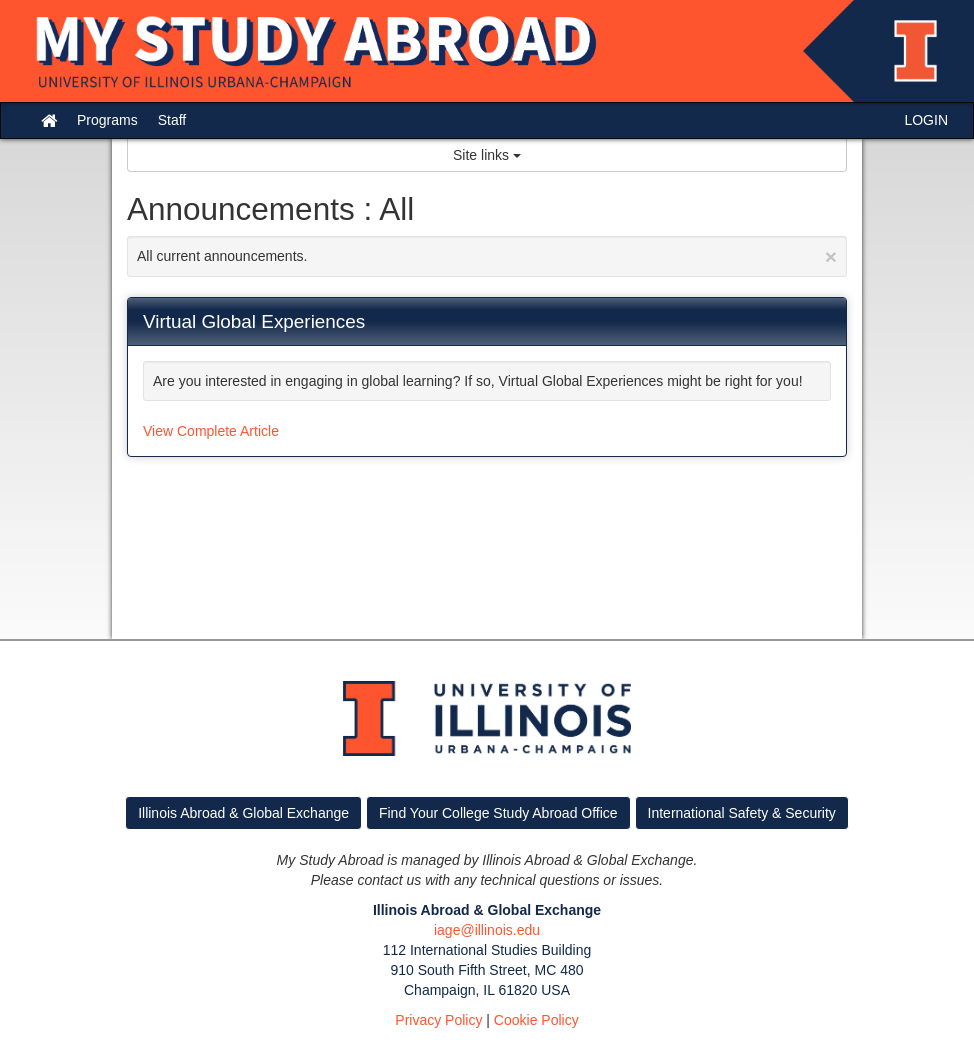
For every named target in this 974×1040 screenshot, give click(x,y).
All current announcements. (487, 256)
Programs (107, 120)
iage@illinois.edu (487, 930)
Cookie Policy (536, 1020)
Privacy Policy (438, 1020)
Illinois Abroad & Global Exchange (243, 813)
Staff (172, 120)
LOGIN (926, 120)
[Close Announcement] (831, 256)
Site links (487, 155)
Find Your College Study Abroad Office (498, 813)
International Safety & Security (742, 813)
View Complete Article (211, 431)
